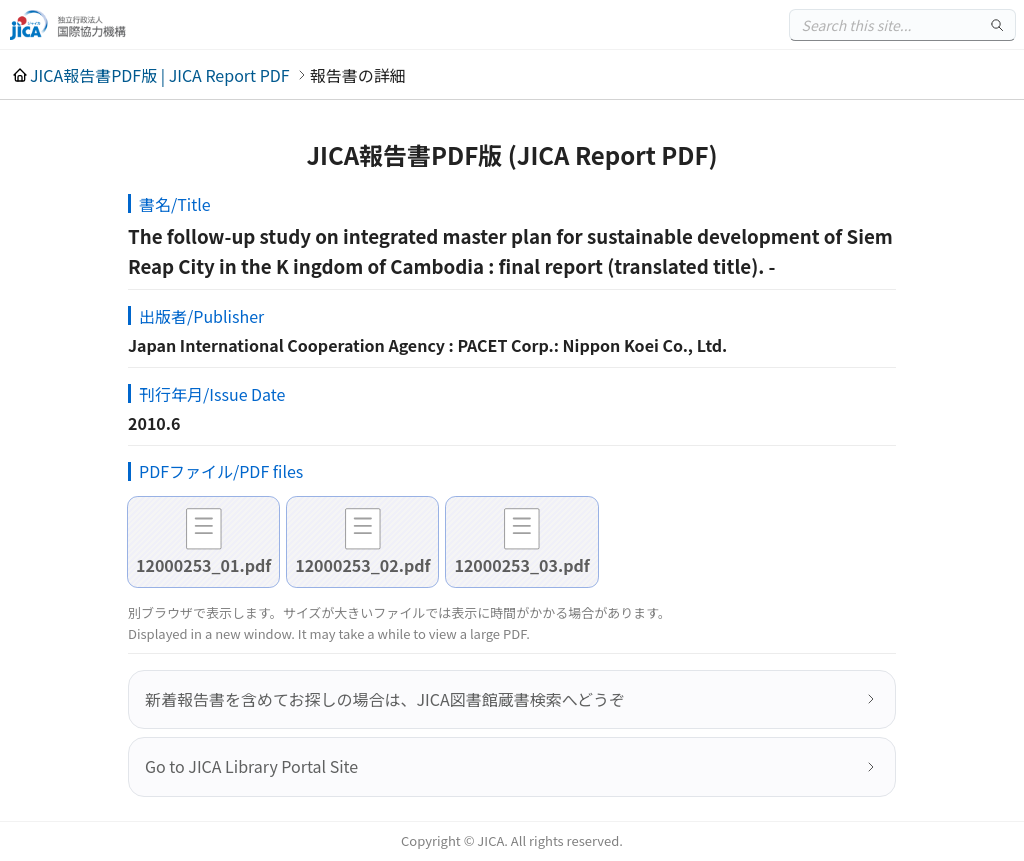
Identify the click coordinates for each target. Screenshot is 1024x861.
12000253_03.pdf (521, 565)
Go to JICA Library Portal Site (251, 766)
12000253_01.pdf (203, 565)
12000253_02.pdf (362, 565)
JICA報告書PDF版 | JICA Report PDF (160, 75)
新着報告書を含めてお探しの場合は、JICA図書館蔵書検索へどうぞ (385, 699)
